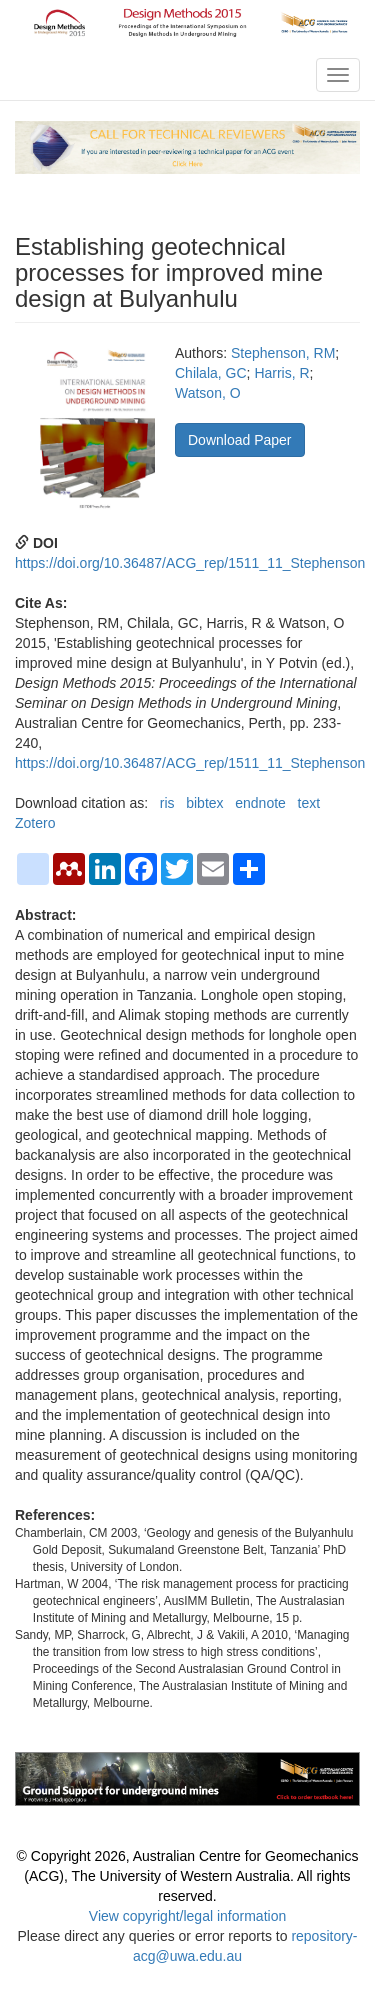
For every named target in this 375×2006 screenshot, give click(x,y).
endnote (260, 803)
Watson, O (208, 393)
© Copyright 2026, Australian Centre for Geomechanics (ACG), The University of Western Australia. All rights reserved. (188, 1876)
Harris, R (281, 373)
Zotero (35, 823)
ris (167, 803)
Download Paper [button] (240, 440)
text (309, 803)
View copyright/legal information (187, 1916)
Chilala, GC (211, 373)
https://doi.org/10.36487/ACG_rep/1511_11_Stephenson (190, 563)
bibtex (204, 803)
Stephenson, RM (283, 353)
